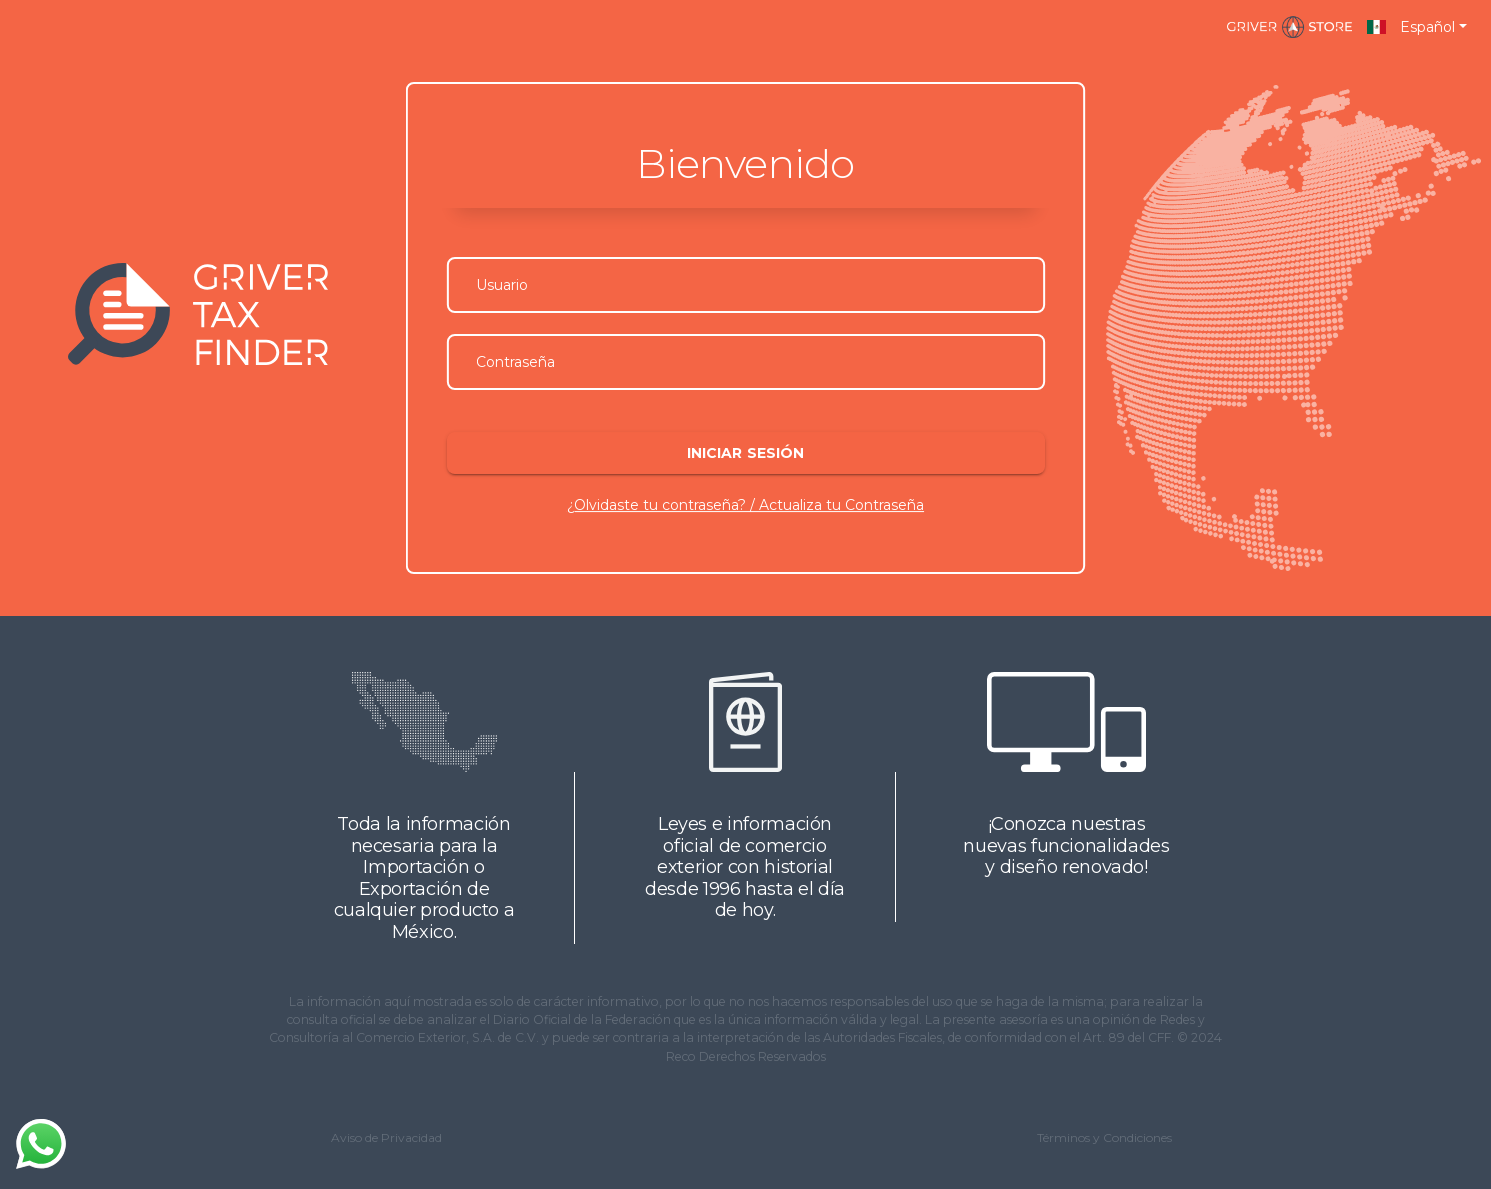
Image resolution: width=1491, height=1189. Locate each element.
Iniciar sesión (745, 453)
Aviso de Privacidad (386, 1137)
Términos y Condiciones (1104, 1137)
